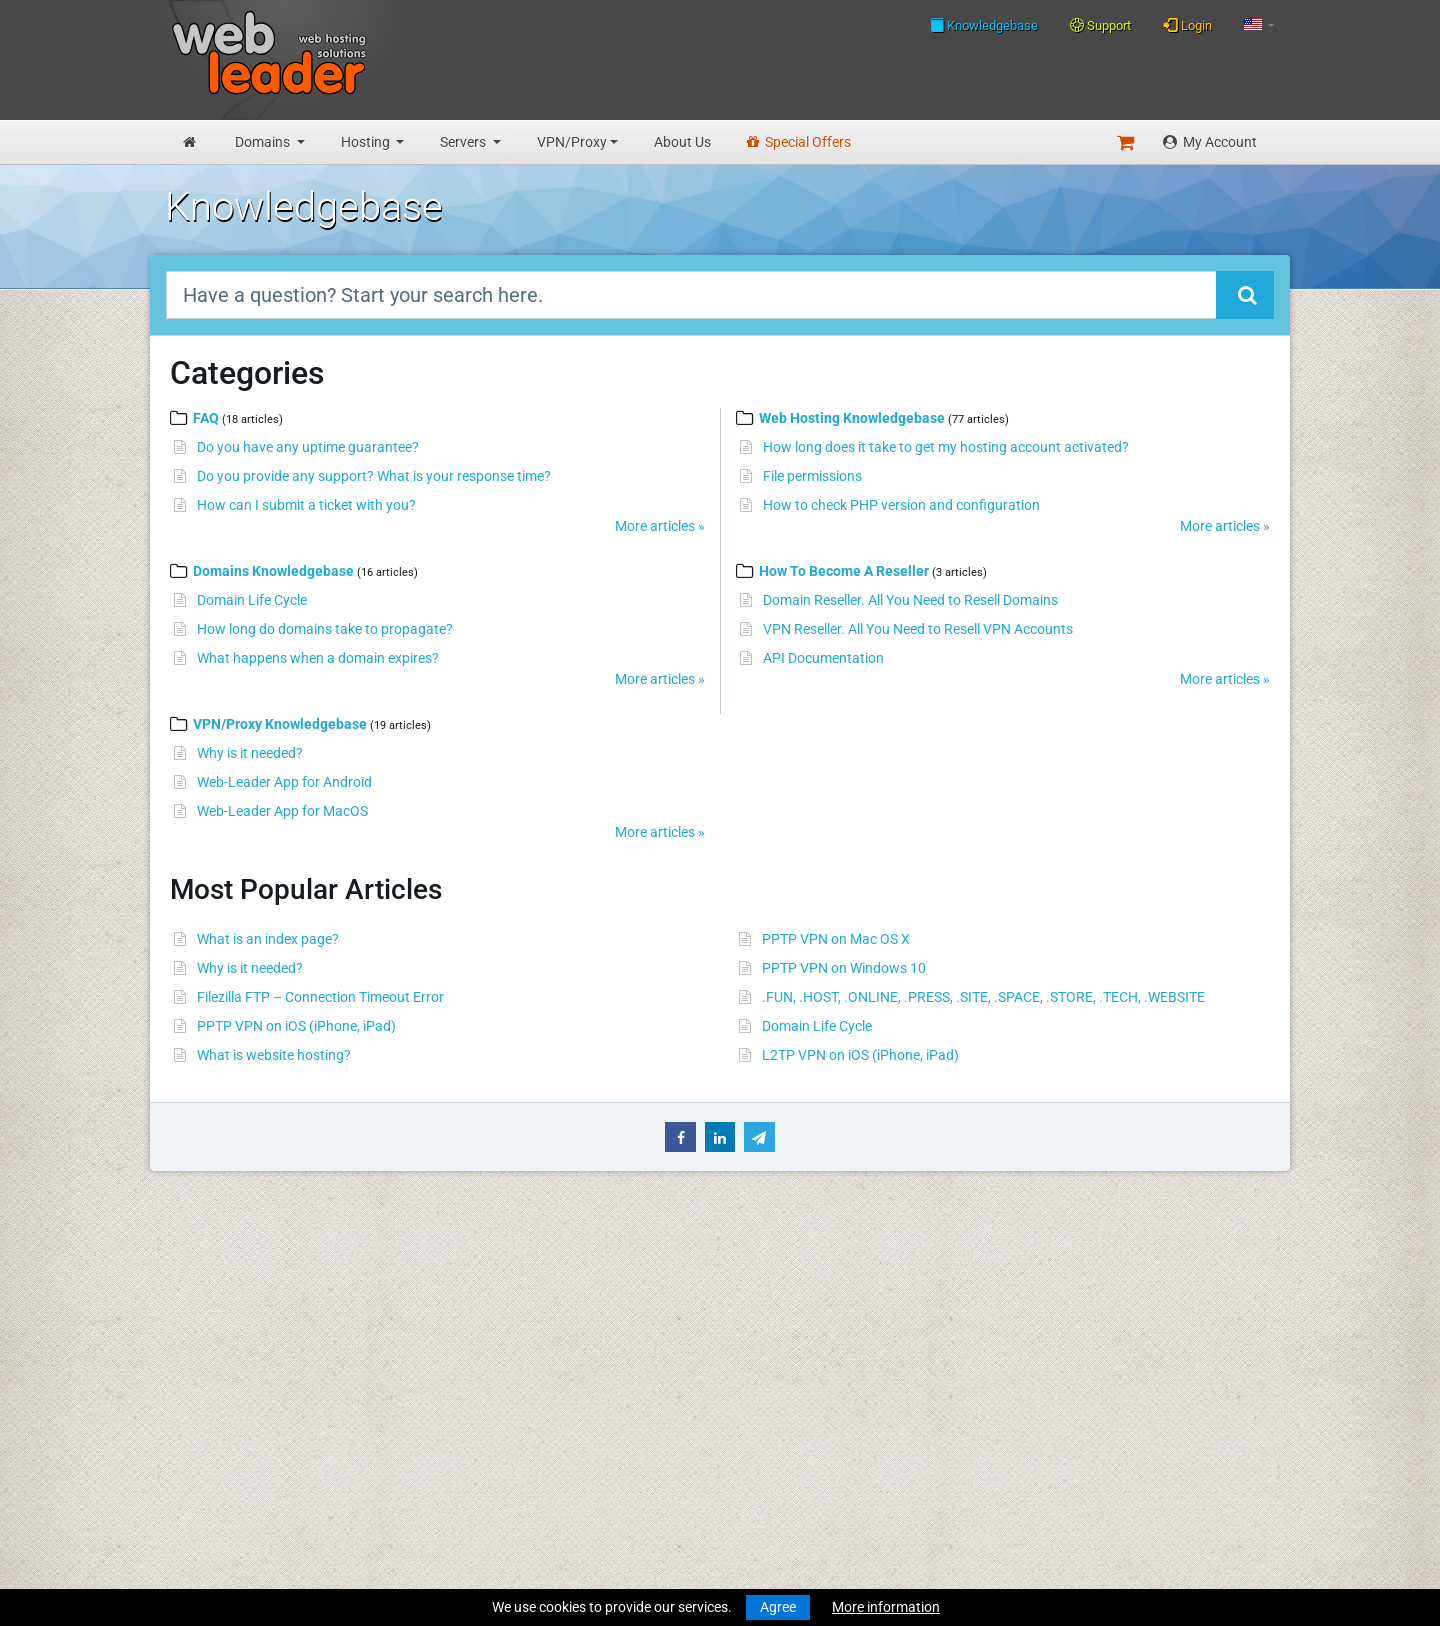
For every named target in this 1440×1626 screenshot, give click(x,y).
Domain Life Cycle (252, 600)
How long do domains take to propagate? (325, 629)
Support (1100, 25)
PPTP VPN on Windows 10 (844, 968)
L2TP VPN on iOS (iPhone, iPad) (860, 1055)
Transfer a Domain (222, 1347)
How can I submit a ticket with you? (306, 505)
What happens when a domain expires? (318, 658)
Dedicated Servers (220, 1484)
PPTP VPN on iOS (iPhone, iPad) (296, 1026)
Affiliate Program (455, 1500)
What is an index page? (268, 939)
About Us (682, 142)
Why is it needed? (250, 753)
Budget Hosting (213, 1384)
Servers (464, 142)
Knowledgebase (984, 25)
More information (886, 1607)
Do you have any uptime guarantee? (308, 447)
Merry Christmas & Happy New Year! (752, 1326)
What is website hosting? (274, 1055)
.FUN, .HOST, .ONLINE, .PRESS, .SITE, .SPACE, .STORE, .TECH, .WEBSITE (983, 997)
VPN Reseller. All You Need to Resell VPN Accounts (918, 629)
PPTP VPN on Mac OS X (836, 939)
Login (1187, 25)
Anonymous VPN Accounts (249, 1521)
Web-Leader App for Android (284, 782)
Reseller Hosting (215, 1426)
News (182, 1289)
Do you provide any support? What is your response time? (374, 476)
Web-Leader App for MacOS (282, 811)
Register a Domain (221, 1326)
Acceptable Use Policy (470, 1463)
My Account (1210, 142)
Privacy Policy (446, 1442)
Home (183, 1268)
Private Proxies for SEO (236, 1542)
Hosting (367, 142)
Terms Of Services (457, 1421)
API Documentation (823, 658)
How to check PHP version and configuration (901, 505)
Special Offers (799, 142)
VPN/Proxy (572, 142)
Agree (778, 1607)
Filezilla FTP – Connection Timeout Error (320, 997)
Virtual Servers (210, 1463)
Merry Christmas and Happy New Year (758, 1268)
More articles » (660, 526)
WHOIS (425, 1326)
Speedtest (434, 1347)
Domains (264, 142)
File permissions (812, 476)
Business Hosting (219, 1405)
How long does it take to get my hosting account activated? (946, 447)
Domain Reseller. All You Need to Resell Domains (910, 600)
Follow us (1147, 1324)
